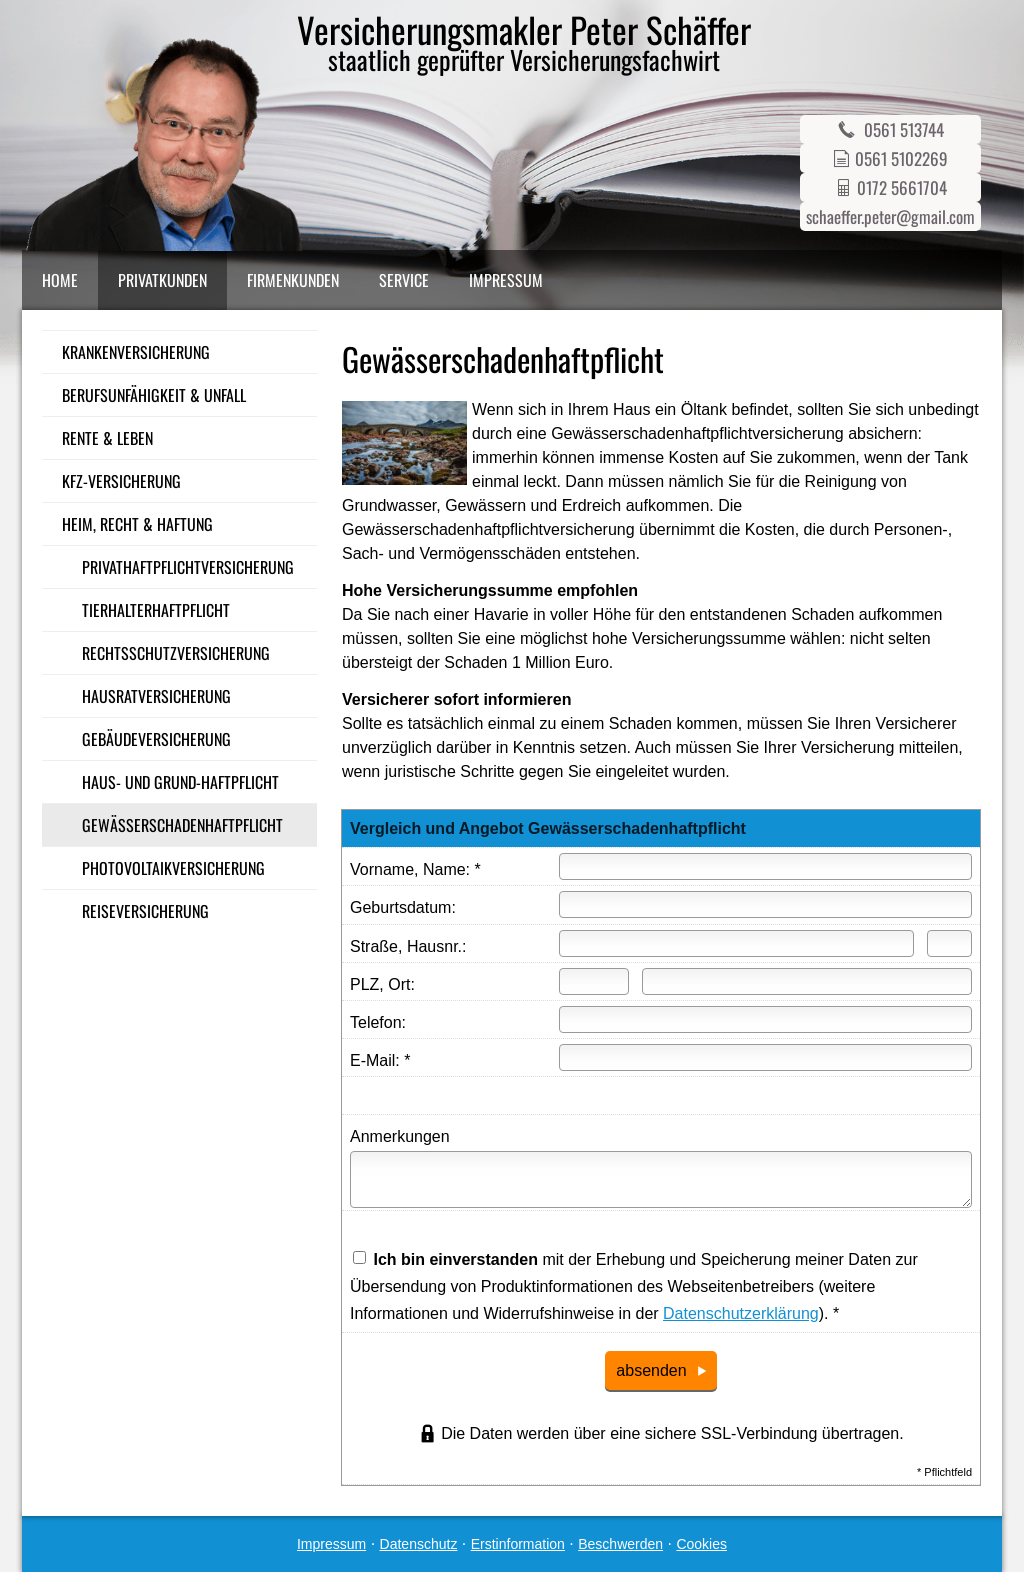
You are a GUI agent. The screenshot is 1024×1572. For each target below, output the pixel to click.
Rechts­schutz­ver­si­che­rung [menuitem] (176, 653)
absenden (651, 1370)
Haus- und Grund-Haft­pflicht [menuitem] (180, 782)
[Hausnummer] (949, 943)
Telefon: (378, 1022)
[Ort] (807, 981)
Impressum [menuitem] (506, 280)
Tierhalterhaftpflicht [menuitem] (156, 610)
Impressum (331, 1544)
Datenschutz (419, 1544)
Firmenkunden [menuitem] (293, 280)
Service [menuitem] (404, 280)
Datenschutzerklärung (741, 1313)
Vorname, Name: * (415, 869)
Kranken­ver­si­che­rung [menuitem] (136, 352)
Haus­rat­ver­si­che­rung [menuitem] (156, 696)
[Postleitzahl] (594, 981)
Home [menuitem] (60, 280)
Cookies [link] (701, 1544)
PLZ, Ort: (382, 984)
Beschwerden (620, 1544)
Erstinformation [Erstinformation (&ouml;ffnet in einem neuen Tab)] (518, 1544)
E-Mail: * (380, 1060)
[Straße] (736, 943)
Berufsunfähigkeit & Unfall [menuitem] (154, 395)
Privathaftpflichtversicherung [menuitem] (188, 567)
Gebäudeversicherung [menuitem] (156, 739)
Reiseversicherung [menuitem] (145, 911)
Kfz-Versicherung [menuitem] (121, 481)
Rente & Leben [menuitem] (107, 438)
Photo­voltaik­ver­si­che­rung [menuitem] (173, 868)
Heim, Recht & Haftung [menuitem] (137, 524)
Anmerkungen (400, 1136)
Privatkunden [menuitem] (162, 280)
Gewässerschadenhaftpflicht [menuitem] (182, 825)
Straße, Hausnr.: (408, 946)
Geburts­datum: (403, 907)
